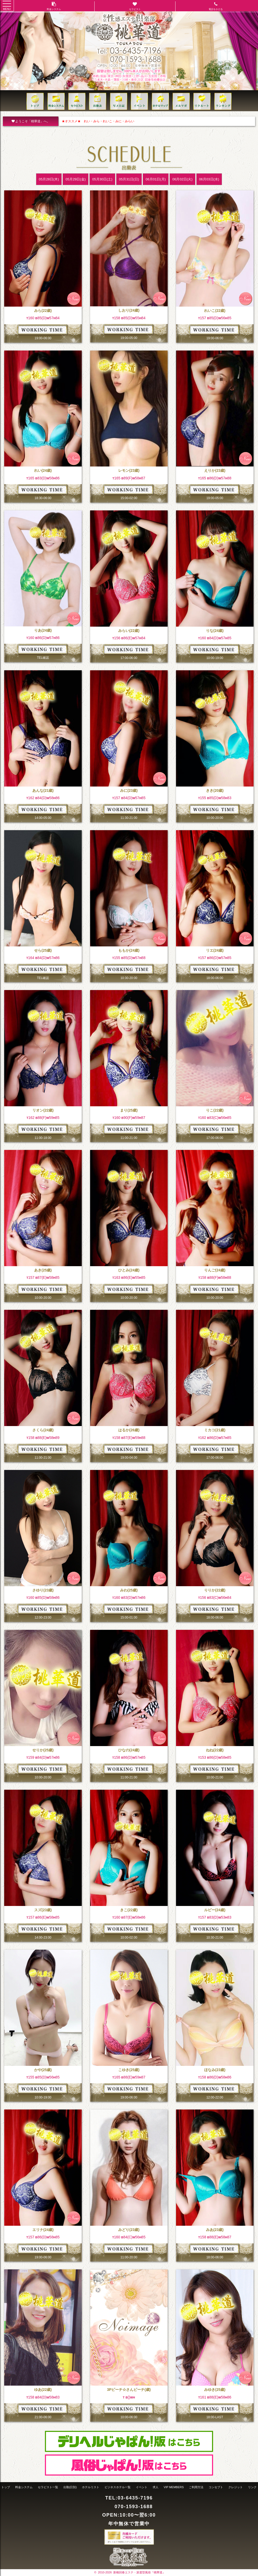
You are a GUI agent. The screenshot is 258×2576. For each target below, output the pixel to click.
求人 (155, 2487)
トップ (5, 2487)
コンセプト (216, 2487)
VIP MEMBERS (174, 2487)
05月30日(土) (102, 179)
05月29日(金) (75, 179)
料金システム (24, 2487)
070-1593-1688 (134, 2506)
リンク (252, 2487)
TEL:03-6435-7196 (129, 2498)
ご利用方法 (196, 2487)
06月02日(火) (182, 179)
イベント (141, 2487)
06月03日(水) (209, 179)
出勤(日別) (70, 2487)
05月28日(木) (49, 179)
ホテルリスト (90, 2487)
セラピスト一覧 (48, 2487)
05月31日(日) (129, 179)
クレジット (235, 2487)
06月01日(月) (156, 179)
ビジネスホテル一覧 (118, 2487)
